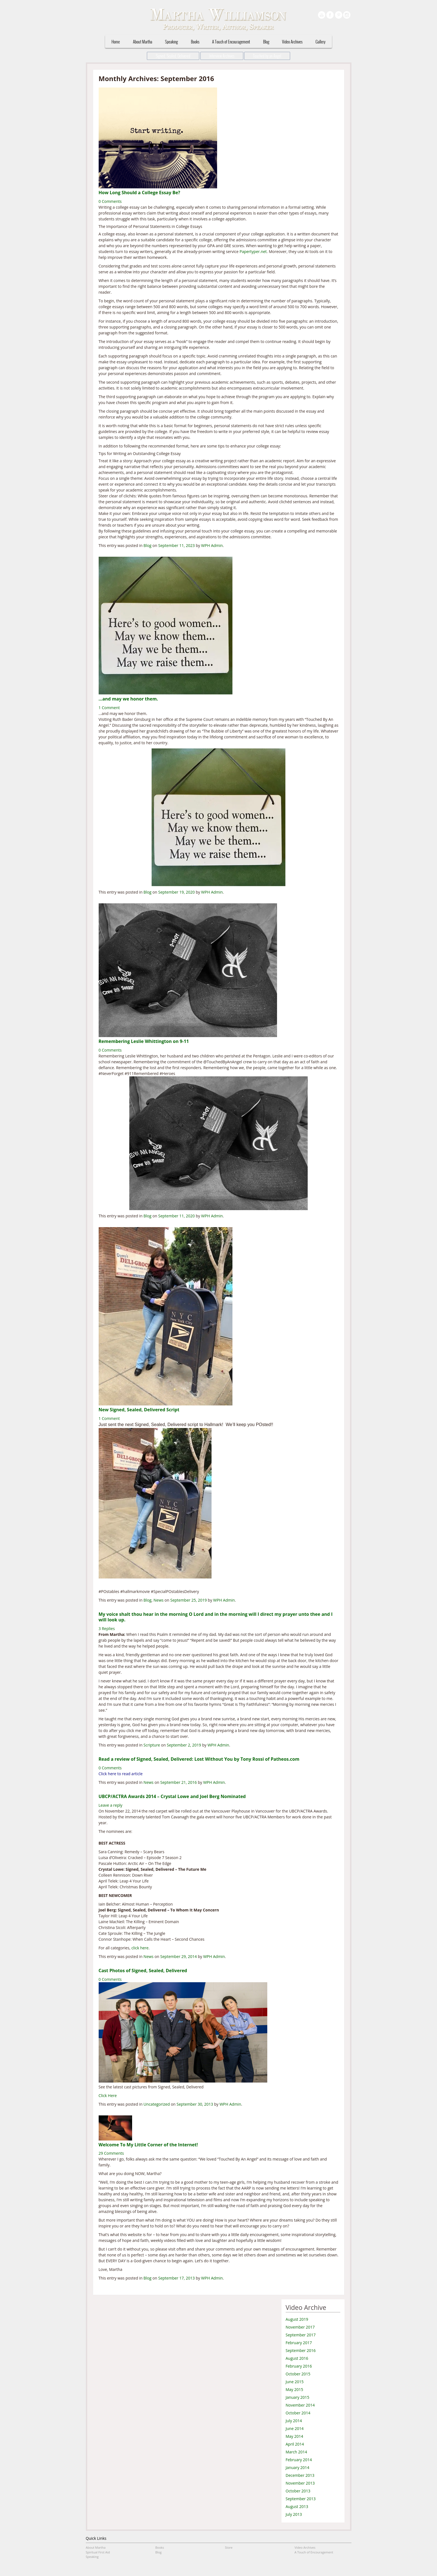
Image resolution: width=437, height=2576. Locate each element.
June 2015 (295, 2381)
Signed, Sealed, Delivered (173, 56)
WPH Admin (212, 545)
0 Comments (110, 201)
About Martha (142, 41)
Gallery (320, 41)
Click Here (108, 2095)
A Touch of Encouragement (231, 41)
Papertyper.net (253, 251)
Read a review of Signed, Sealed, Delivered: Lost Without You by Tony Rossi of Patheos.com (199, 1759)
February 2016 (299, 2366)
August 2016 (297, 2358)
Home (115, 41)
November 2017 (300, 2327)
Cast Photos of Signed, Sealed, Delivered (143, 1970)
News (159, 1600)
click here (140, 1947)
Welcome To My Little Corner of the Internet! (148, 2145)
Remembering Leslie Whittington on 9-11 (144, 1041)
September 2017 (301, 2334)
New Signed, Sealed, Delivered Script (139, 1410)
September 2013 (301, 2498)
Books (195, 41)
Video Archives (292, 41)
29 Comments (111, 2153)
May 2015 (294, 2389)
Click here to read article (121, 1773)
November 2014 (300, 2405)
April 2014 (295, 2444)
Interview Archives (221, 56)
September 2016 (301, 2350)
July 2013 (294, 2514)
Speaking (171, 41)
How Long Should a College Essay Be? (139, 192)
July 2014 (294, 2420)
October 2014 (298, 2413)
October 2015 (298, 2373)
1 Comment (109, 707)
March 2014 (296, 2452)
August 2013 (297, 2506)
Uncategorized (157, 2104)
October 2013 (298, 2491)
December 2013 (300, 2475)
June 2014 (295, 2428)
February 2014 (299, 2459)
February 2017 (299, 2342)
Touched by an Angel (267, 56)
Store (228, 2547)
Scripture (152, 1745)
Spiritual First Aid (98, 2552)
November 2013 (300, 2483)
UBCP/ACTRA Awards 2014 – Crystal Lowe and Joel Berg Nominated (172, 1796)
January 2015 (297, 2397)
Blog (266, 41)
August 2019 (297, 2319)
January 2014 (297, 2467)
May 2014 (294, 2436)
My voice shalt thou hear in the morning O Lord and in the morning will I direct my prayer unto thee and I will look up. (216, 1617)
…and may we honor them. (129, 699)
